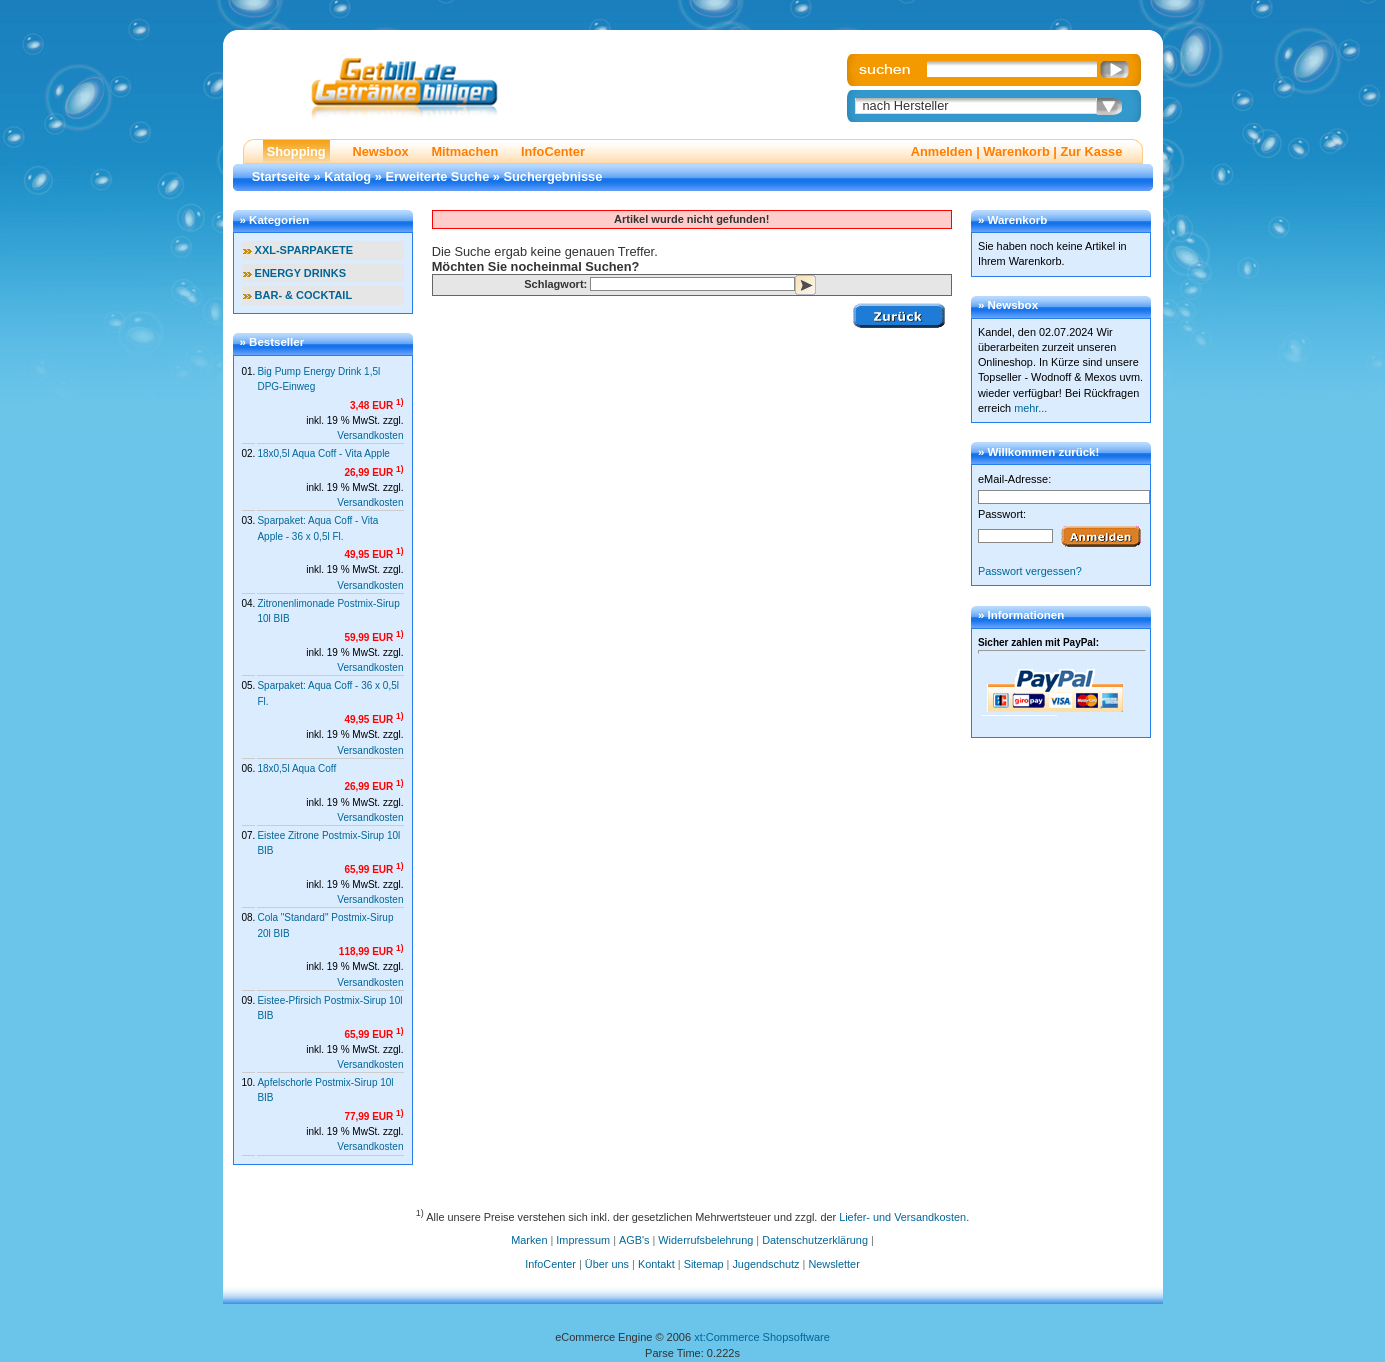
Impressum (583, 1240)
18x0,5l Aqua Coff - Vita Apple (323, 453)
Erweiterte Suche (437, 176)
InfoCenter (553, 151)
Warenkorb (1016, 151)
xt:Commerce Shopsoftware (762, 1337)
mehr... (1030, 408)
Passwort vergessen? (1030, 571)
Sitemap (704, 1264)
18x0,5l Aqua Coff (296, 768)
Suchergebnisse (553, 176)
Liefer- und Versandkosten (902, 1216)
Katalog (347, 176)
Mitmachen (464, 151)
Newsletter (833, 1264)
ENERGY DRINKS (300, 273)
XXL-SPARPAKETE (304, 250)
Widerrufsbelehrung (705, 1240)
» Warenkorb (1012, 220)
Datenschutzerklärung (815, 1240)
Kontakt (656, 1264)
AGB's (634, 1240)
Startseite (281, 176)
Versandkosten (370, 435)
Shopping (296, 151)
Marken (529, 1240)
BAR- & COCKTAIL (304, 295)
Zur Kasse (1091, 151)
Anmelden (942, 151)
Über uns (607, 1264)
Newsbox (380, 151)
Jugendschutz (765, 1264)
